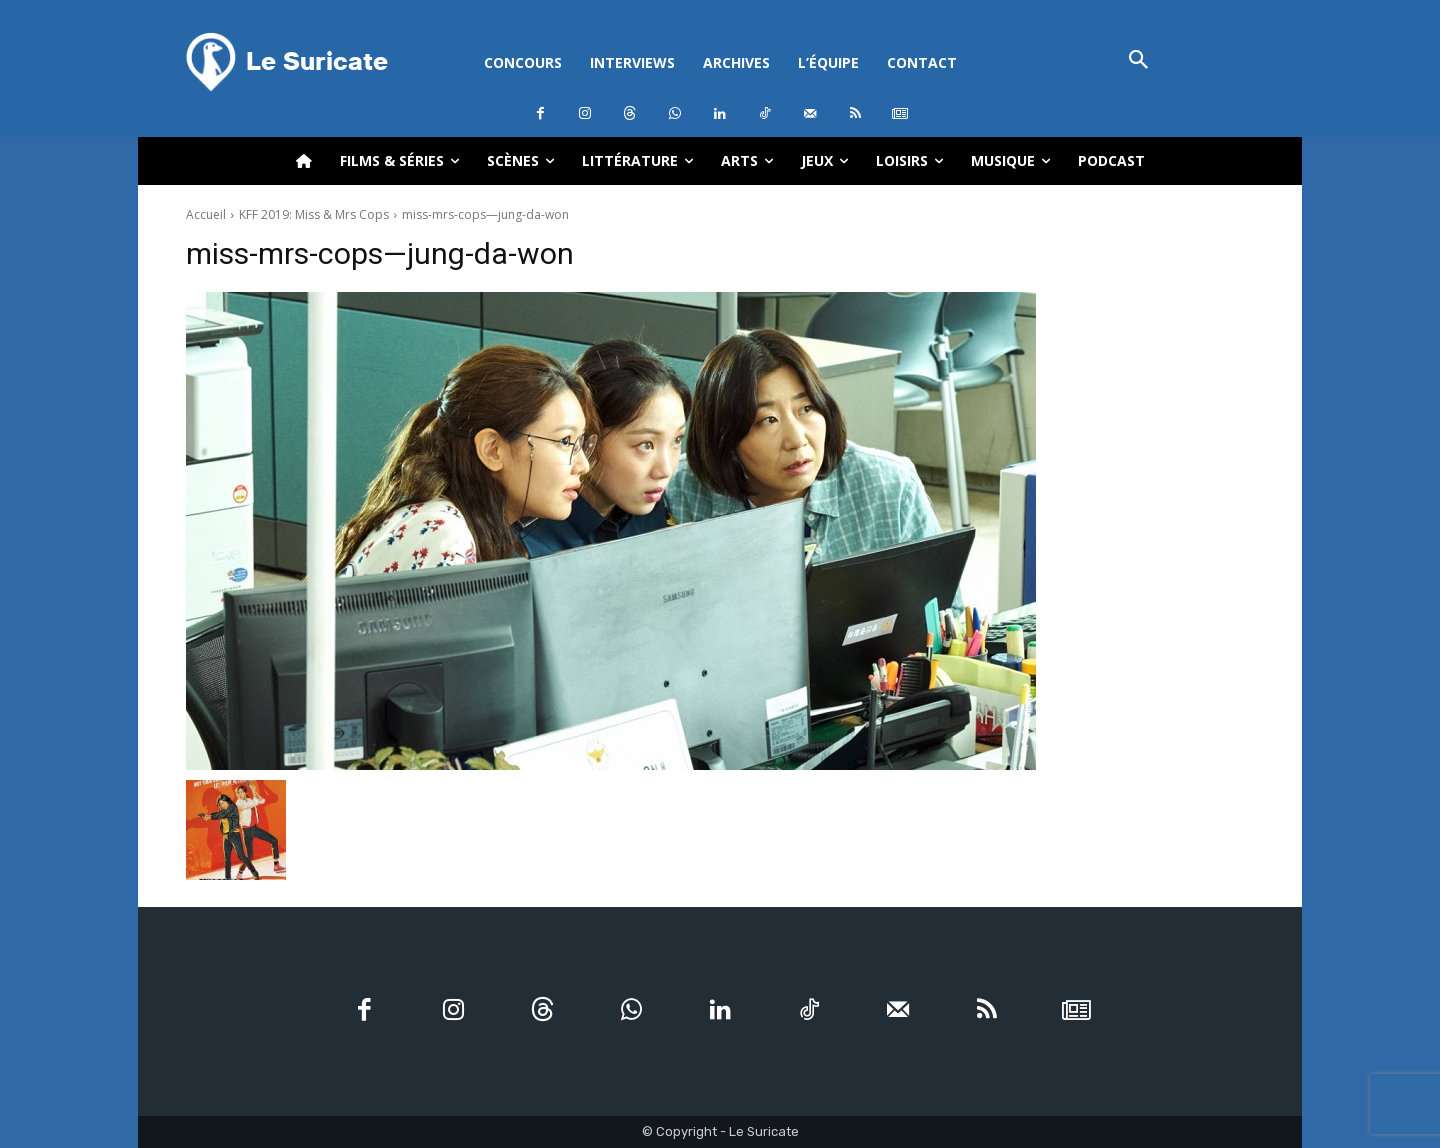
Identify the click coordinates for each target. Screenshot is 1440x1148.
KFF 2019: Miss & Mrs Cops (314, 214)
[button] (1138, 61)
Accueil (206, 214)
